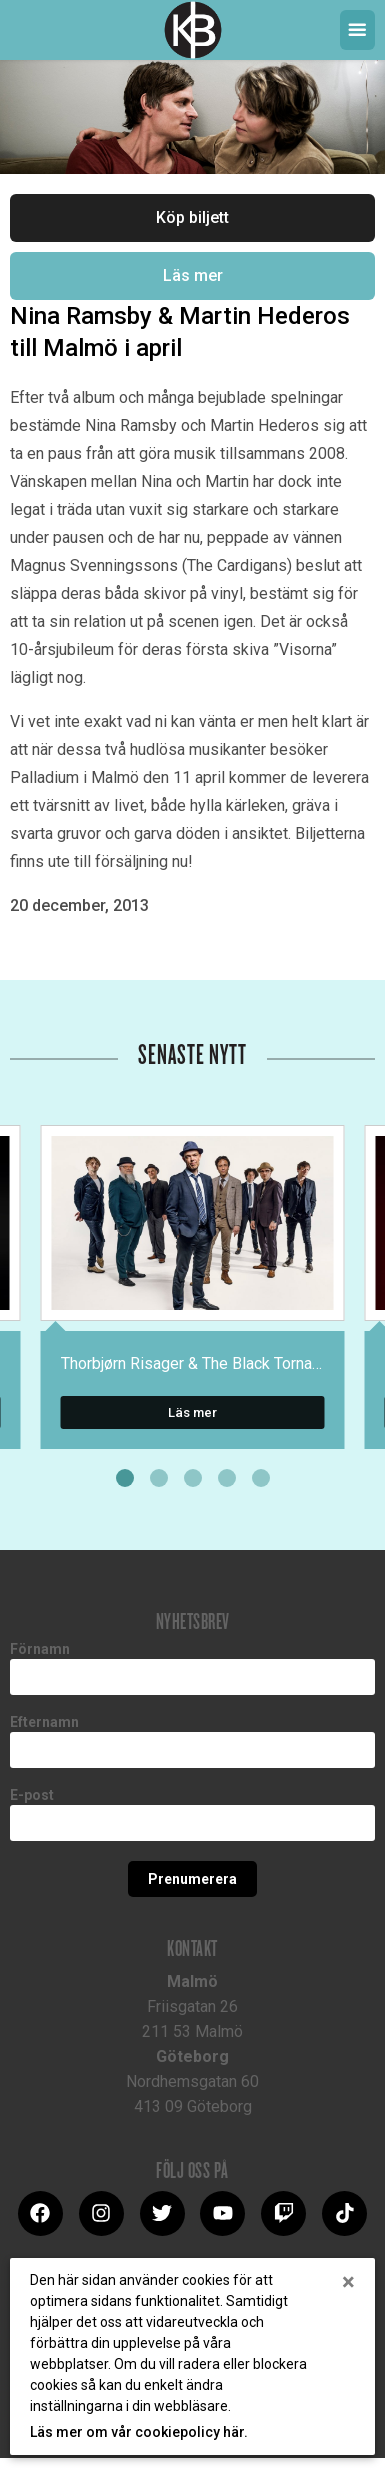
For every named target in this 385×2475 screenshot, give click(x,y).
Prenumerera (192, 1879)
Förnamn (40, 1649)
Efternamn (44, 1722)
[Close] (348, 2282)
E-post (32, 1795)
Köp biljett (192, 217)
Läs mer (193, 275)
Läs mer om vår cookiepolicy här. (139, 2432)
